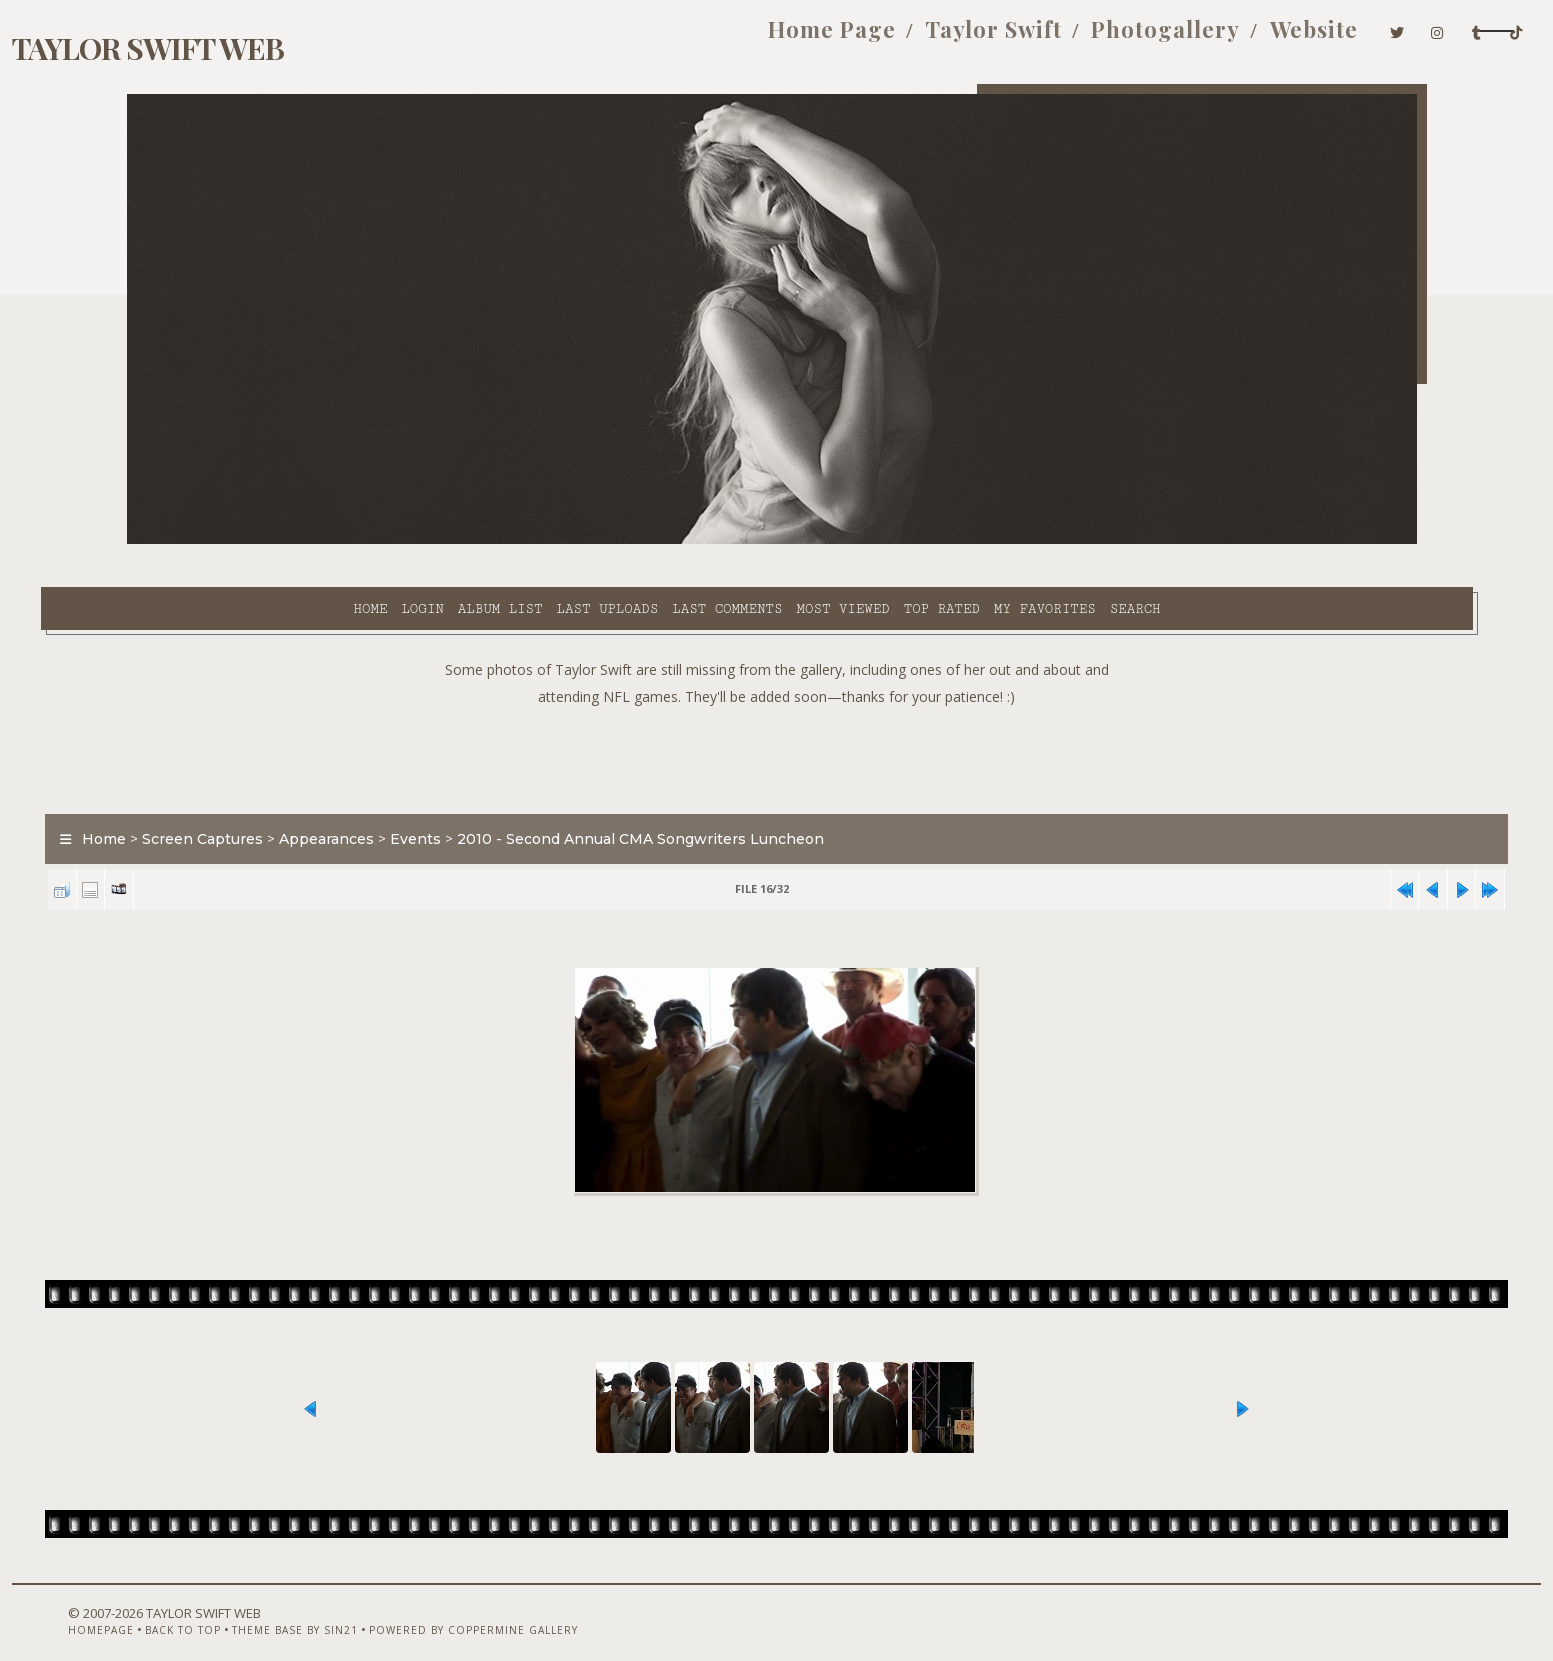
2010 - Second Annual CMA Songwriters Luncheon (727, 794)
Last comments (567, 541)
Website (1127, 38)
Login (262, 541)
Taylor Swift (806, 38)
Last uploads (447, 541)
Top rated (781, 541)
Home (210, 541)
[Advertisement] (777, 710)
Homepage (160, 1608)
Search (974, 541)
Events (502, 794)
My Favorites (884, 541)
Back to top (242, 1608)
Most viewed (682, 541)
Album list (339, 541)
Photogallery (978, 38)
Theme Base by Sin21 (354, 1608)
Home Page (645, 38)
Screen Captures (289, 794)
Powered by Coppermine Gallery (532, 1608)
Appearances (413, 794)
